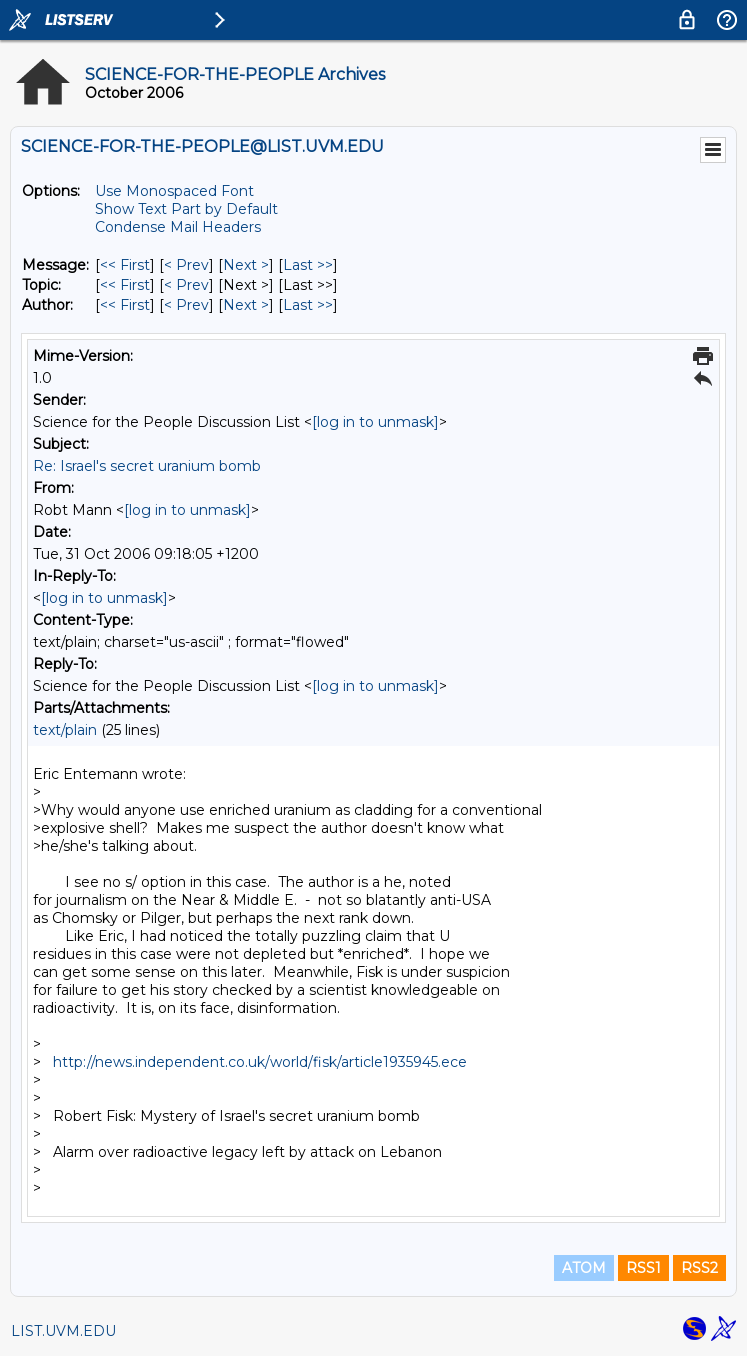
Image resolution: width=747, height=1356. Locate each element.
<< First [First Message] (125, 265)
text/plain (65, 730)
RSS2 (699, 1268)
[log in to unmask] (375, 422)
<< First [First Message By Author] (125, 305)
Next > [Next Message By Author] (246, 305)
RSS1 (643, 1268)
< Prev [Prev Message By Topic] (186, 285)
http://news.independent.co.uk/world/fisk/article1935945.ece (260, 1062)
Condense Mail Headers (178, 227)
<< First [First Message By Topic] (125, 285)
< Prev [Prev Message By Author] (186, 305)
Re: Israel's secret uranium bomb (147, 466)
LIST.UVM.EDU (63, 1331)
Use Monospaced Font (174, 191)
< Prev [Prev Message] (186, 265)
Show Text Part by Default (186, 209)
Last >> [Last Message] (308, 265)
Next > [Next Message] (246, 265)
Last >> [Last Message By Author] (308, 305)
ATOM (584, 1268)
